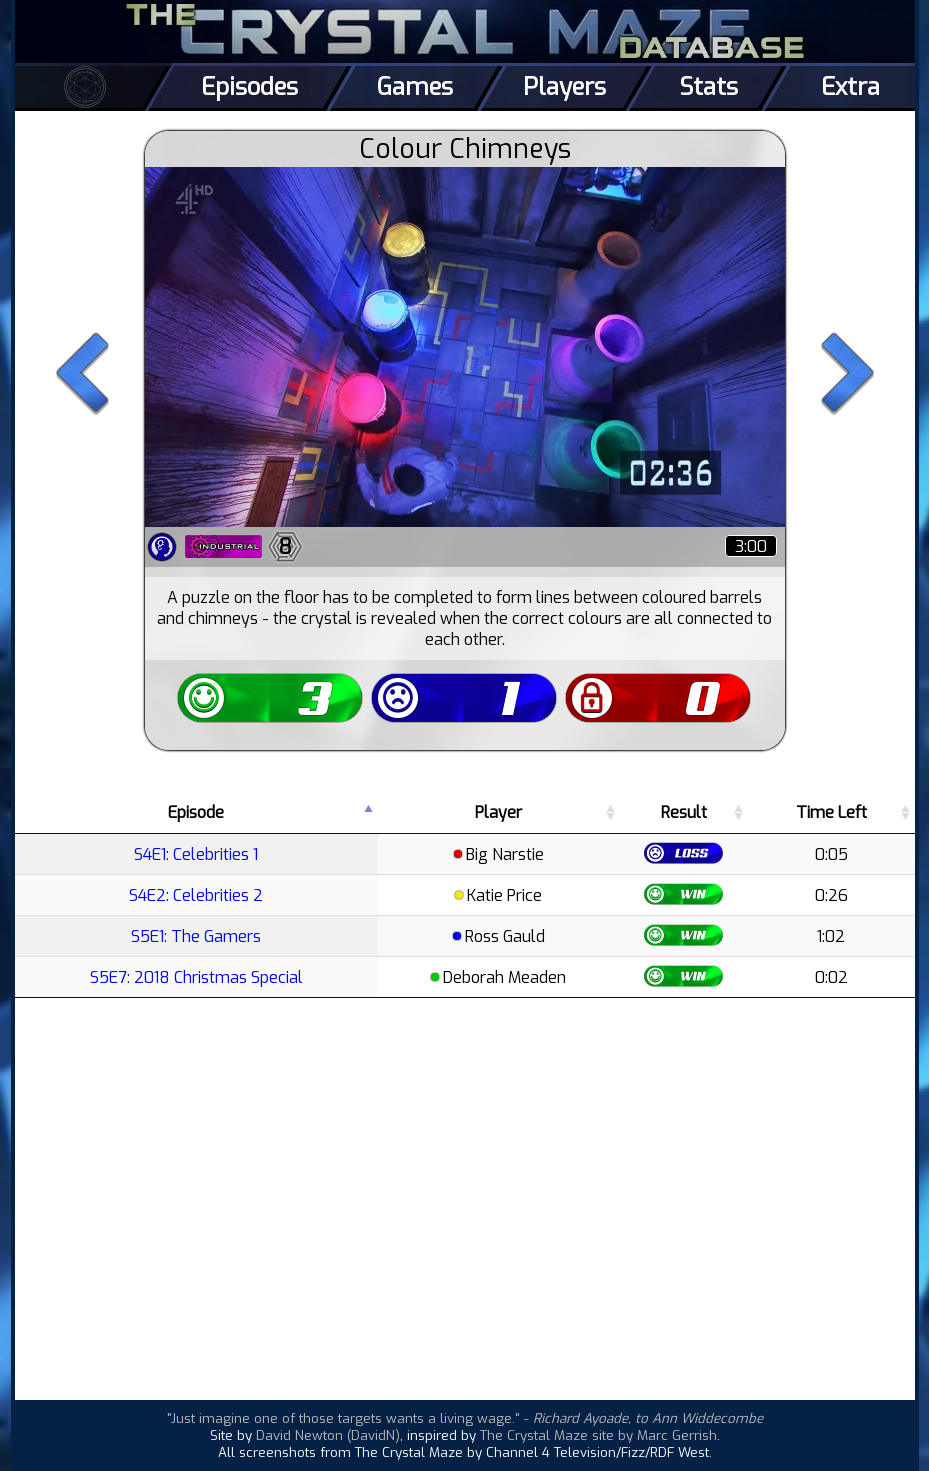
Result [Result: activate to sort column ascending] (684, 812)
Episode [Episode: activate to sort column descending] (196, 812)
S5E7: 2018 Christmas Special (196, 977)
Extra (850, 87)
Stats (708, 87)
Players (564, 87)
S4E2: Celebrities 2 (196, 895)
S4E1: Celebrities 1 (196, 854)
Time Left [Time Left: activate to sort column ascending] (831, 812)
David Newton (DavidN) (328, 1435)
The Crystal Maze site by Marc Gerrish (598, 1435)
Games (415, 87)
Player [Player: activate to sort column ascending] (498, 812)
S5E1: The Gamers (196, 936)
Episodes (249, 87)
